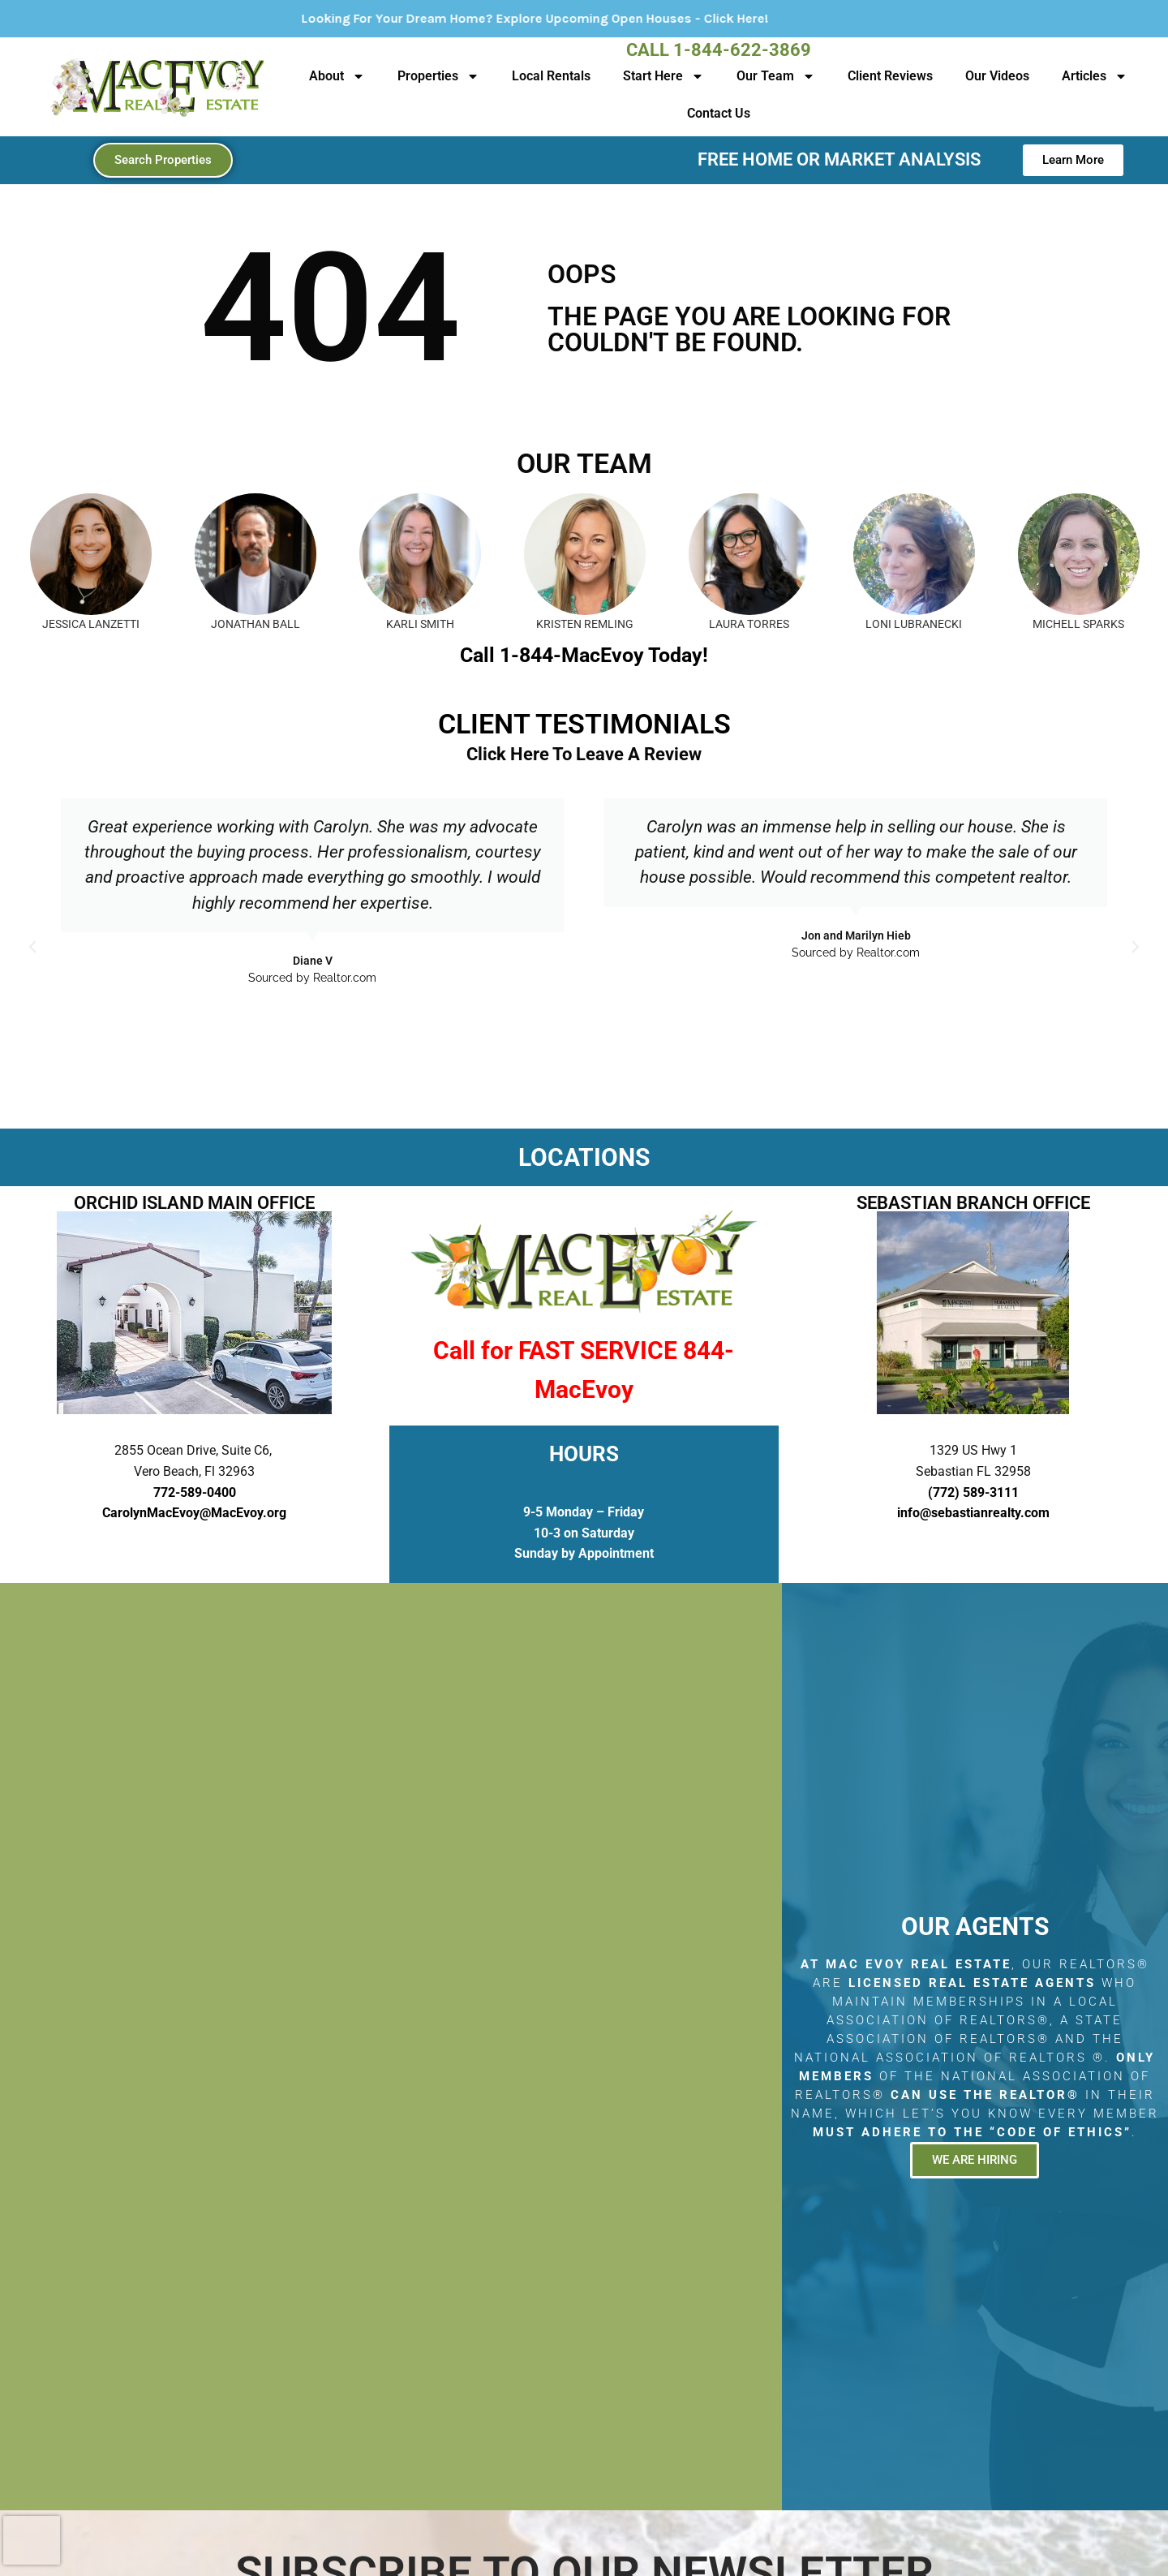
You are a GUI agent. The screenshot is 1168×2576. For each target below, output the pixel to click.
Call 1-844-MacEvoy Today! (584, 655)
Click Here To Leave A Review (584, 754)
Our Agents (975, 1926)
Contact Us (718, 113)
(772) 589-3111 (973, 1492)
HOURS (584, 1454)
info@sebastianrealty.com (973, 1512)
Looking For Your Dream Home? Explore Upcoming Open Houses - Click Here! (602, 18)
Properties (438, 76)
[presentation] (31, 2540)
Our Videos (997, 76)
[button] (32, 947)
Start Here (663, 76)
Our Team (775, 76)
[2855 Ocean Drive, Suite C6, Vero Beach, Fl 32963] (391, 2046)
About (337, 76)
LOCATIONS (584, 1157)
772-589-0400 (194, 1492)
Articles (1094, 76)
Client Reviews (890, 76)
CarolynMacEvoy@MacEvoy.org (194, 1512)
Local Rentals (551, 76)
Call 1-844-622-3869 (718, 50)
